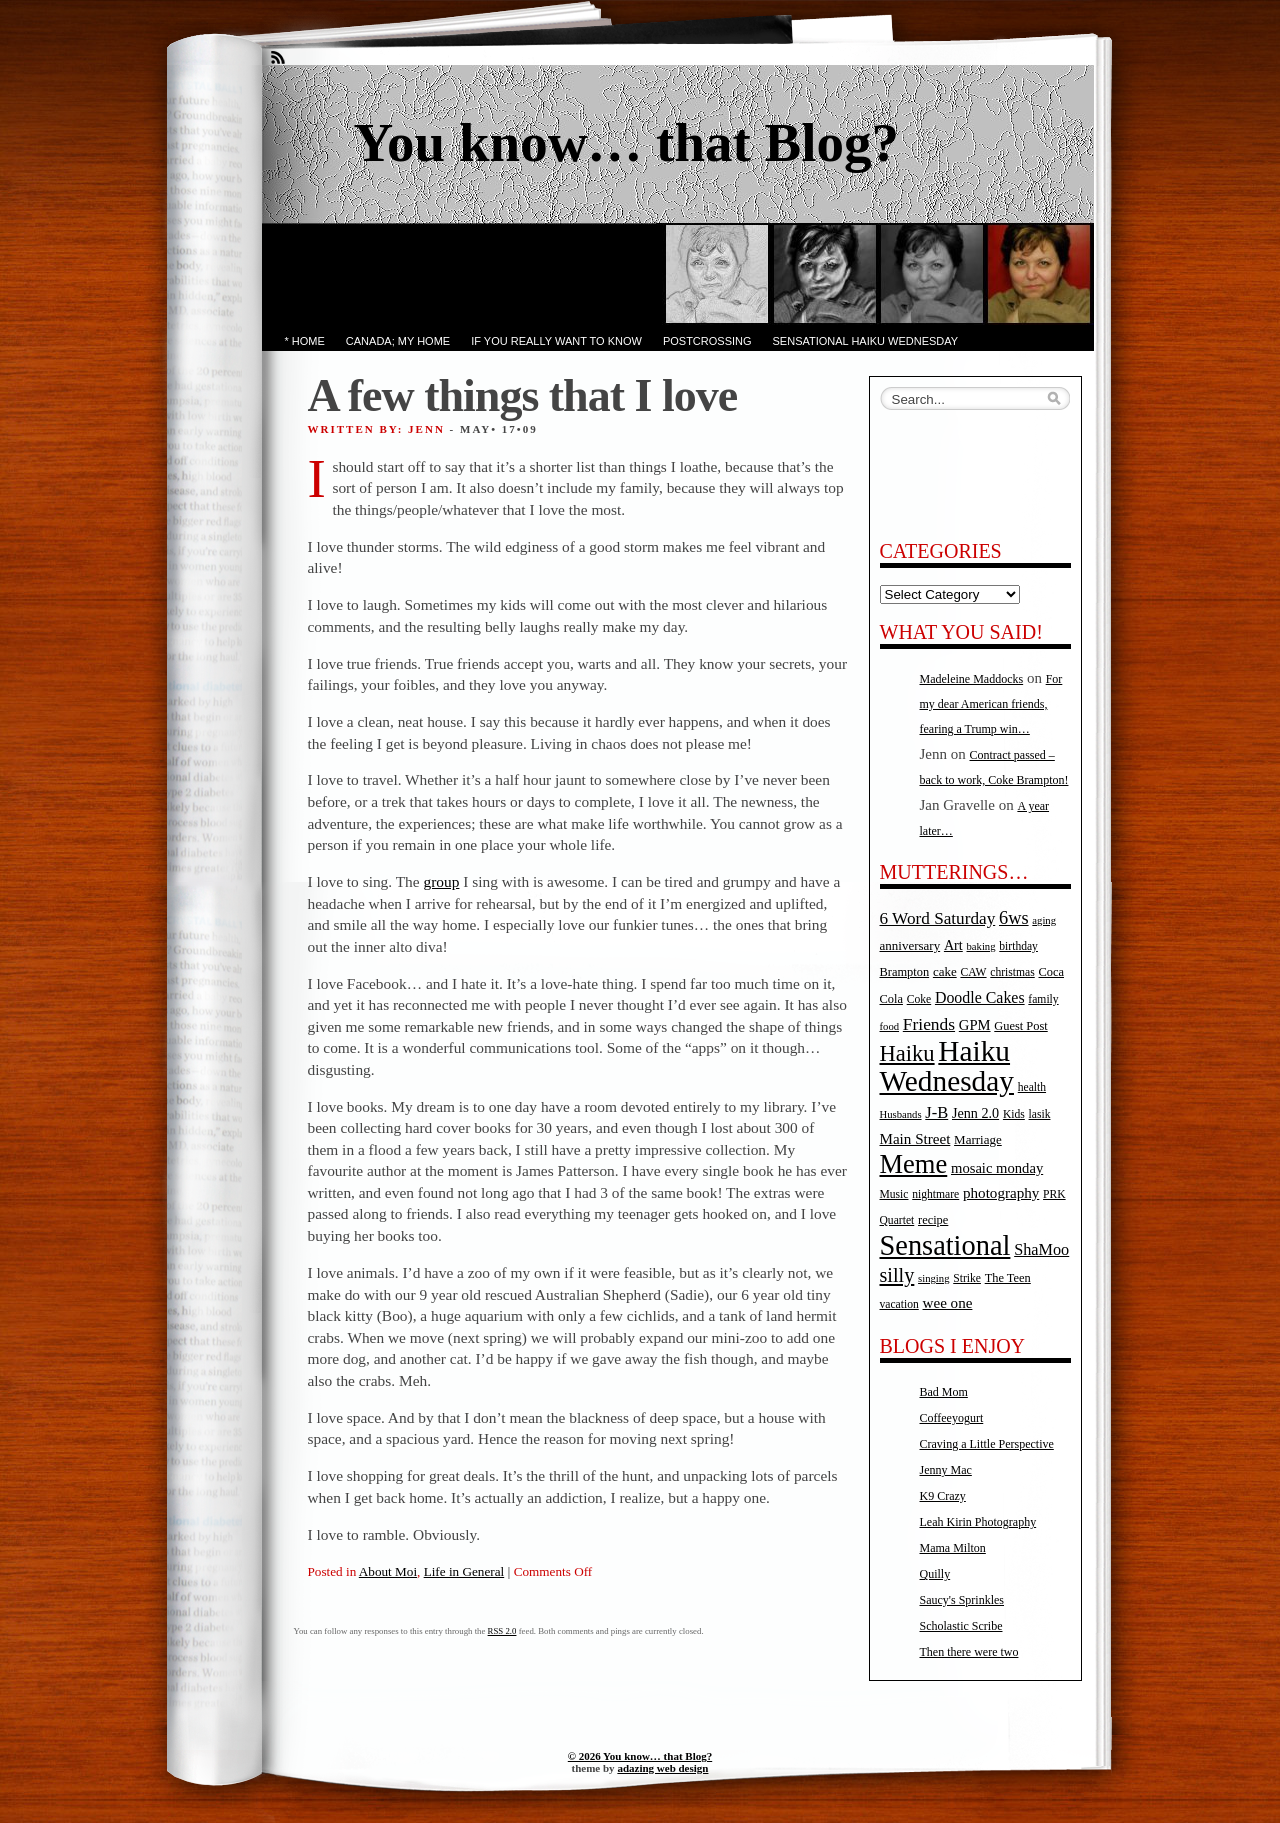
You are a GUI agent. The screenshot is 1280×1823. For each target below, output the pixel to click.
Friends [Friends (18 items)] (929, 1024)
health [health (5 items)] (1032, 1087)
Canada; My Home (398, 341)
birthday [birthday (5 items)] (1018, 946)
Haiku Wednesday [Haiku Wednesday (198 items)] (947, 1066)
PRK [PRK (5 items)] (1054, 1194)
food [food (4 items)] (890, 1026)
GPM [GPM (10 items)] (975, 1025)
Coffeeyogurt (952, 1418)
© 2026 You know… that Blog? (640, 1756)
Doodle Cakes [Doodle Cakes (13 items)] (980, 997)
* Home (305, 341)
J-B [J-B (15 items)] (936, 1112)
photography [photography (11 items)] (1001, 1193)
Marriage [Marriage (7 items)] (978, 1139)
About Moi (388, 1571)
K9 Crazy (943, 1496)
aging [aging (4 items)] (1044, 920)
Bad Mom (944, 1392)
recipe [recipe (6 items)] (933, 1220)
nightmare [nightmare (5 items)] (935, 1194)
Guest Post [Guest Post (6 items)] (1020, 1026)
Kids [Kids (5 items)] (1014, 1114)
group (442, 881)
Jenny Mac (946, 1470)
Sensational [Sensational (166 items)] (945, 1245)
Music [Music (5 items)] (894, 1194)
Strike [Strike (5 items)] (967, 1278)
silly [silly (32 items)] (897, 1275)
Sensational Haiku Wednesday (866, 341)
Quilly (935, 1574)
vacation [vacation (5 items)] (899, 1304)
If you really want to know (556, 341)
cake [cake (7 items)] (945, 971)
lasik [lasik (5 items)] (1040, 1114)
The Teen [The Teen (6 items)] (1008, 1278)
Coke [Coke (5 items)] (919, 999)
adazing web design (662, 1768)
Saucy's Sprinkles (962, 1600)
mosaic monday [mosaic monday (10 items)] (997, 1168)
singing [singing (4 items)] (933, 1278)
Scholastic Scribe (961, 1626)
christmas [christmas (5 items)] (1012, 972)
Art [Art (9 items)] (953, 945)
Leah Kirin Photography (978, 1522)
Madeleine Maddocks (972, 679)
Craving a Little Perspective (987, 1444)
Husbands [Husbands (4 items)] (901, 1114)
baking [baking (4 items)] (981, 946)
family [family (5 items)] (1043, 999)
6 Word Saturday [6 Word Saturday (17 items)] (938, 918)
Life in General (464, 1571)
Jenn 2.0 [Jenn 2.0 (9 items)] (975, 1113)
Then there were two (969, 1652)
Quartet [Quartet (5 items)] (897, 1220)
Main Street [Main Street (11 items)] (915, 1139)
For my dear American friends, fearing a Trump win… (991, 704)
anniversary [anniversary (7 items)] (910, 945)
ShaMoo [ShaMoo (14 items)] (1041, 1250)
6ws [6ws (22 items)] (1014, 918)
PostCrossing (707, 341)
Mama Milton (953, 1548)
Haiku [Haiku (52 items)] (907, 1053)
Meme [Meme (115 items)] (914, 1164)
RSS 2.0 (502, 1631)
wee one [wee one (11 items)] (948, 1303)
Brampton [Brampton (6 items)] (905, 972)
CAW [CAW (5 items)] (973, 972)
